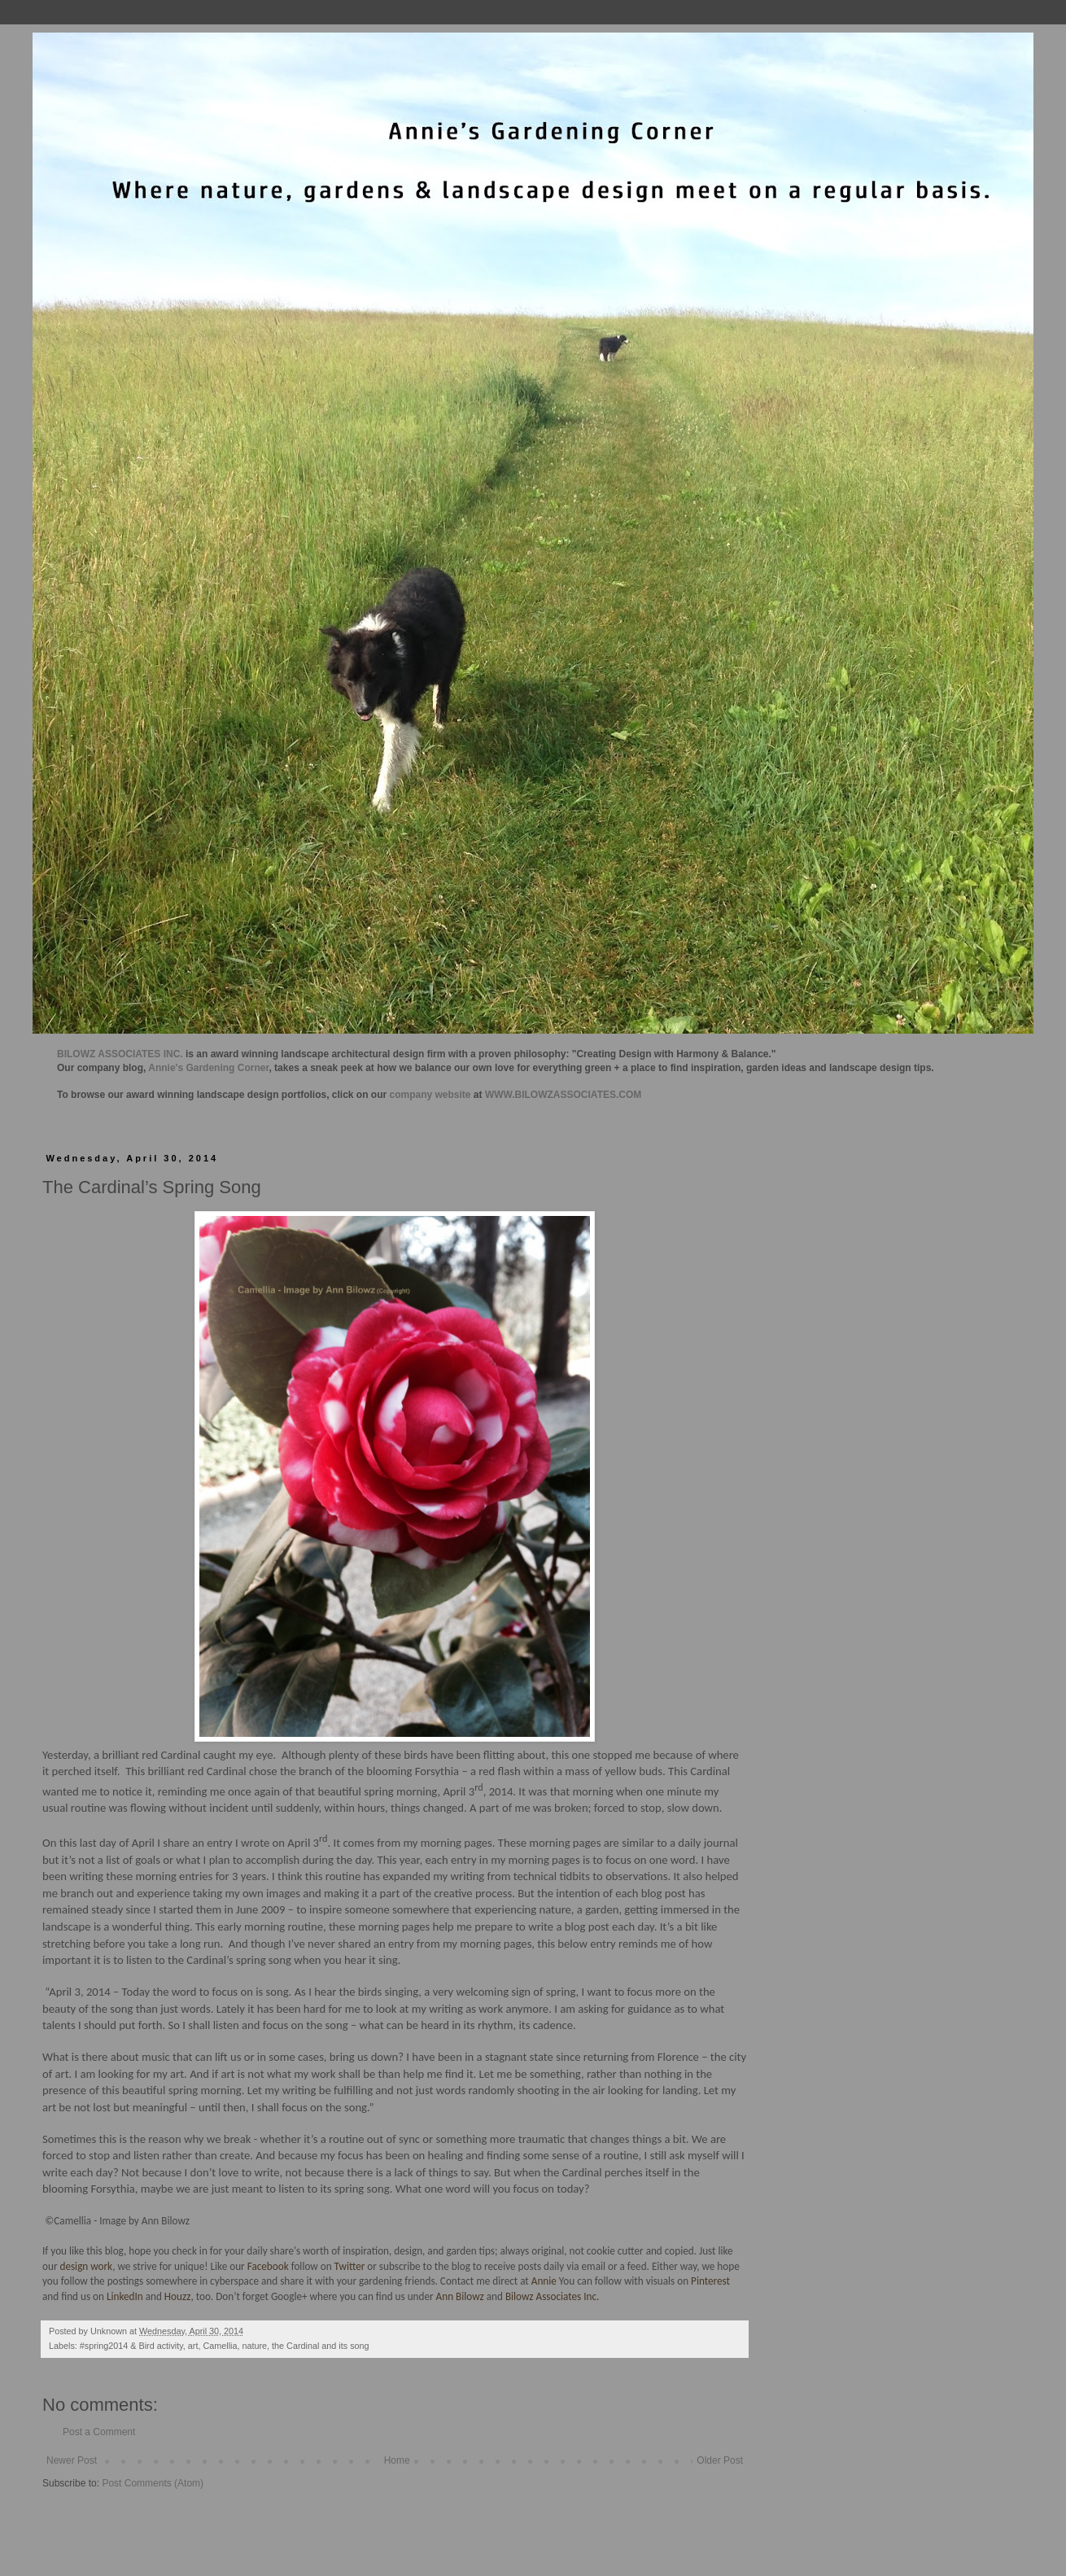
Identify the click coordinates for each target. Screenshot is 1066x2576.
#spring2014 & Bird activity (131, 2346)
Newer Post (71, 2460)
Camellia (220, 2346)
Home (397, 2460)
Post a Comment (99, 2432)
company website (430, 1094)
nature (254, 2346)
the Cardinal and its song (320, 2346)
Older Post (720, 2460)
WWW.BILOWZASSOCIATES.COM (563, 1094)
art (193, 2346)
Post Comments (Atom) (152, 2483)
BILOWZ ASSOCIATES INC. (120, 1054)
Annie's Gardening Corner (208, 1068)
